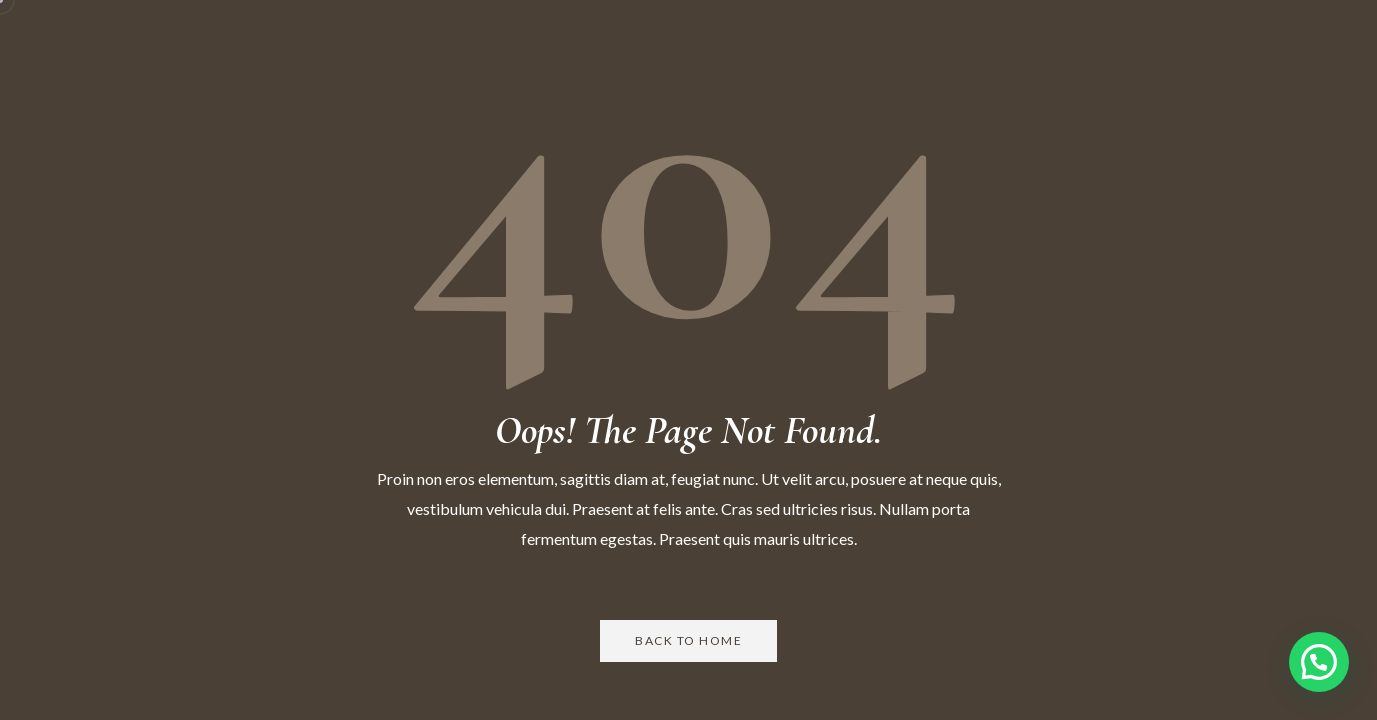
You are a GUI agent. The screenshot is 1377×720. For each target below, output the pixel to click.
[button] (1319, 662)
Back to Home (688, 640)
